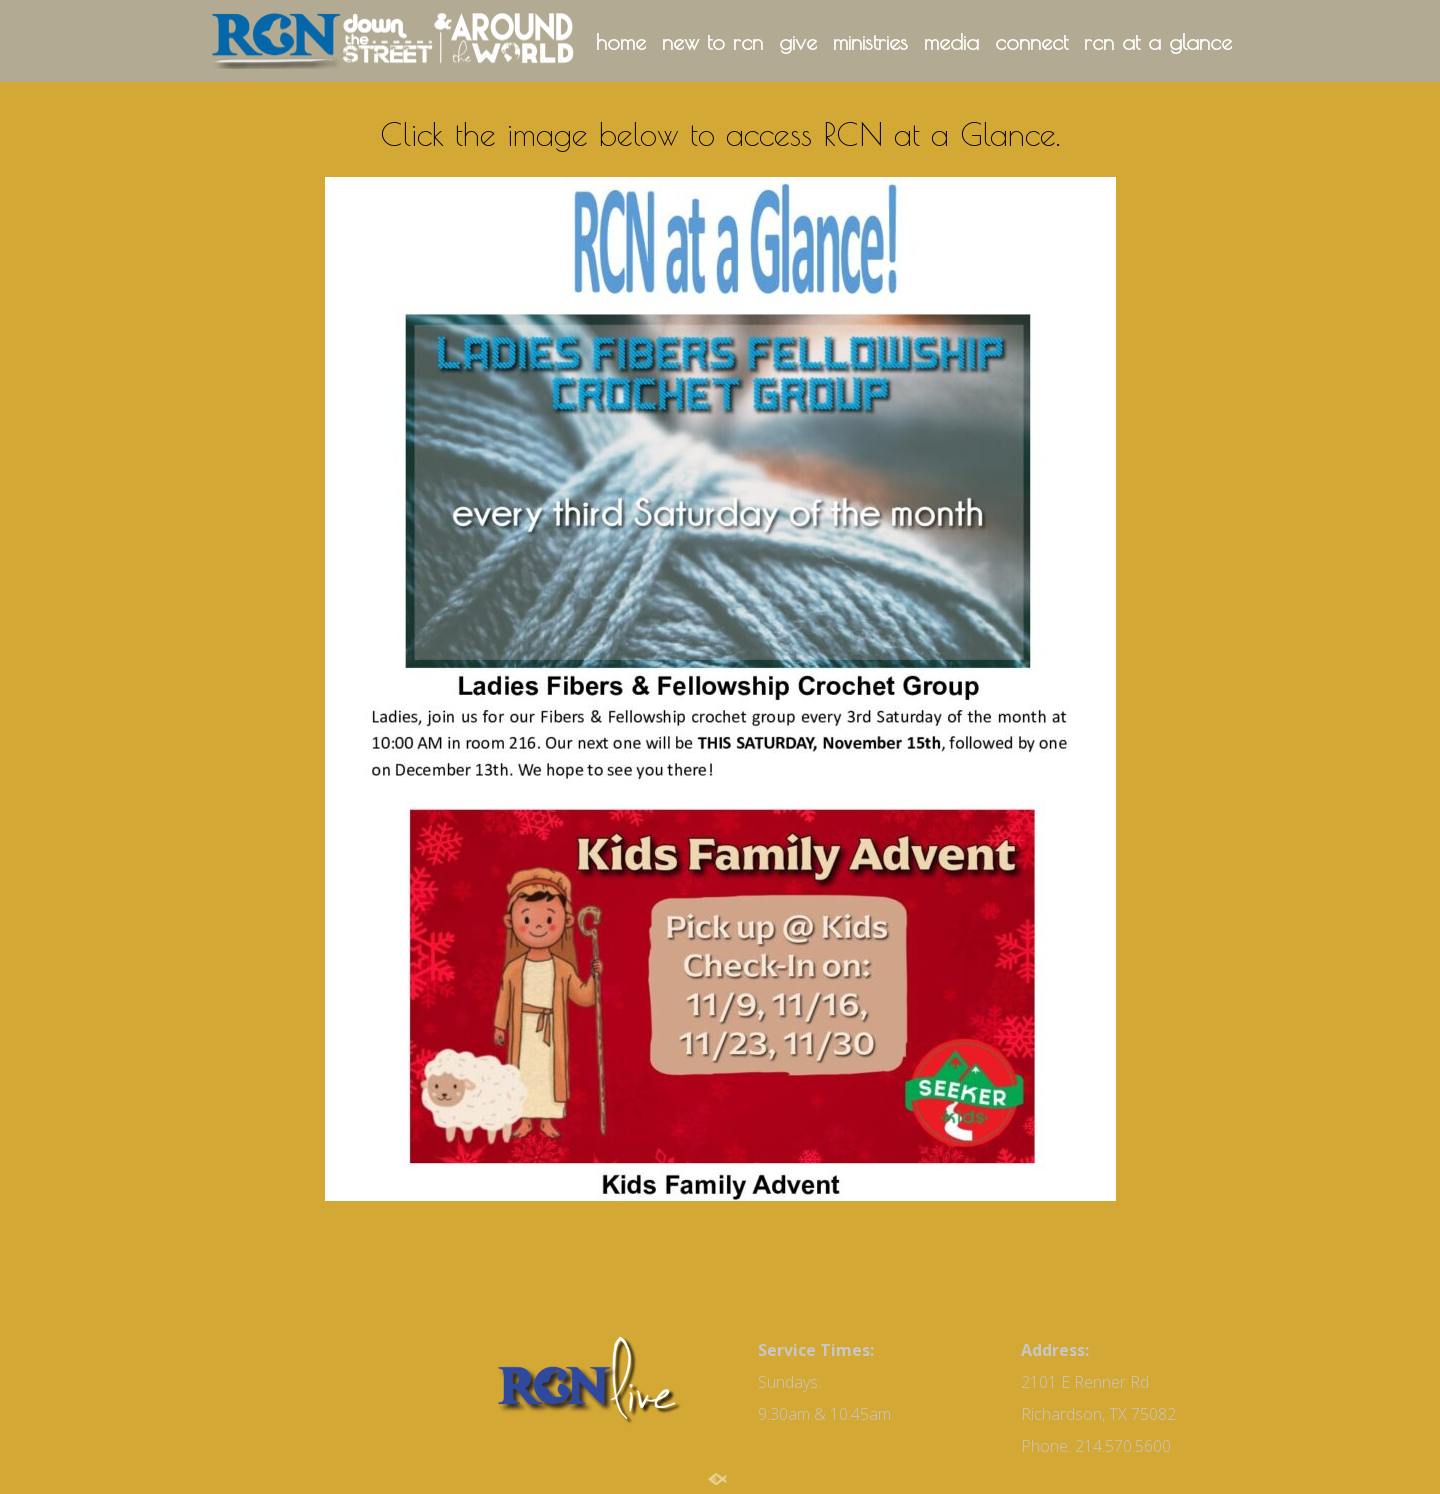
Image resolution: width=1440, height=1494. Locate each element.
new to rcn (712, 43)
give (798, 43)
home (621, 43)
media (951, 43)
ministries (870, 43)
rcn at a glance (1158, 43)
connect (1031, 43)
